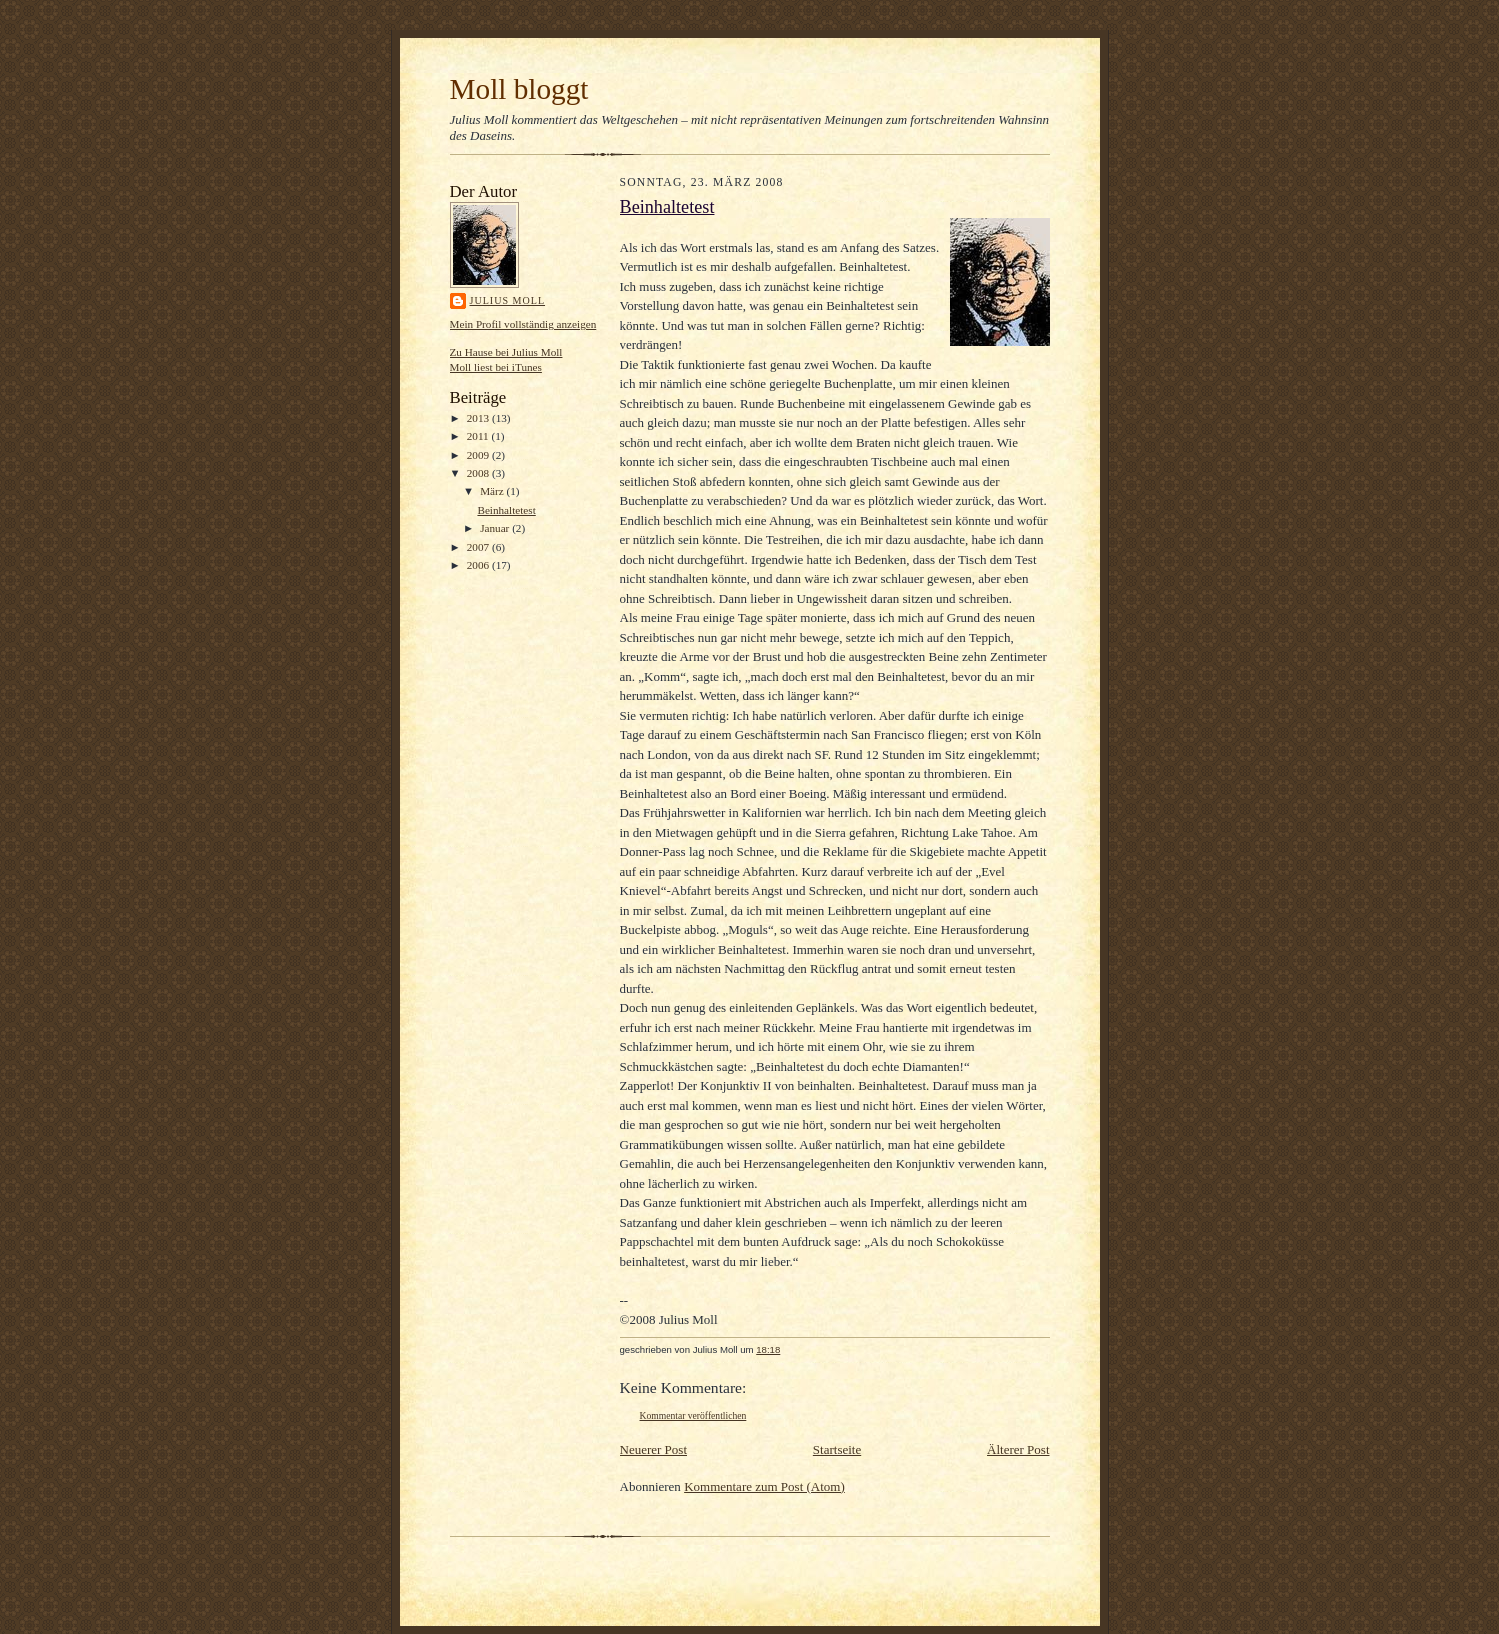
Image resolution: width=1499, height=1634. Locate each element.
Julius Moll (508, 300)
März (493, 491)
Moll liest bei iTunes (496, 367)
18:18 (768, 1349)
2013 (479, 418)
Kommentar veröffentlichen (693, 1415)
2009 (479, 455)
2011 (479, 436)
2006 (479, 565)
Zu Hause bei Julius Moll (506, 352)
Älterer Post (1018, 1449)
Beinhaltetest (506, 510)
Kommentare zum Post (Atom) (764, 1486)
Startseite (837, 1449)
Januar (496, 528)
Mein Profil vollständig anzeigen (523, 324)
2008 (479, 473)
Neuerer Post (654, 1449)
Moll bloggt (519, 89)
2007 (479, 547)
